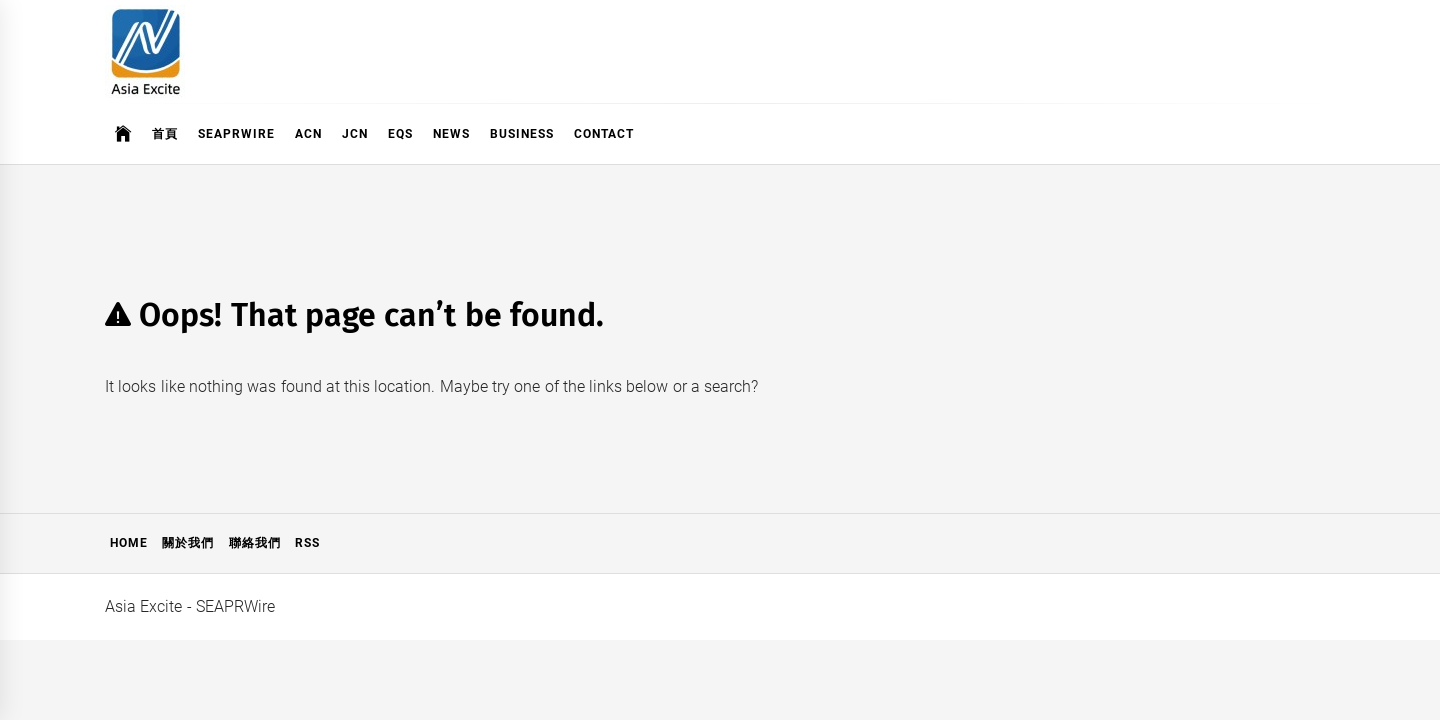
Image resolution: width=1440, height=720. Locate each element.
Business (522, 134)
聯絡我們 (255, 543)
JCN (355, 134)
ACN (308, 134)
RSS (307, 543)
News (451, 134)
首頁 (165, 134)
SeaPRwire (236, 134)
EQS (400, 134)
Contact (604, 134)
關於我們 (188, 543)
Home (129, 543)
